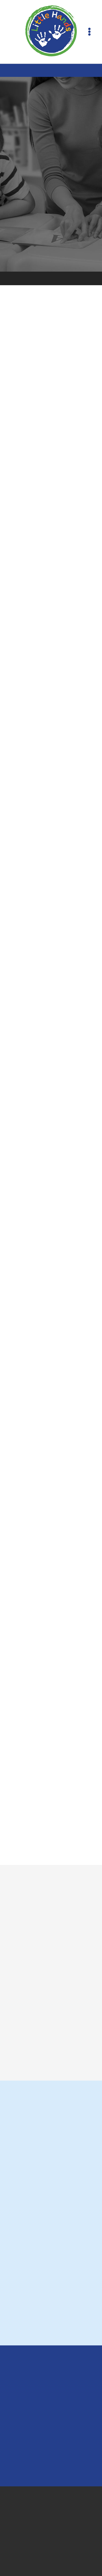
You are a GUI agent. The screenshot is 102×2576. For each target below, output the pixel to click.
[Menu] (89, 31)
